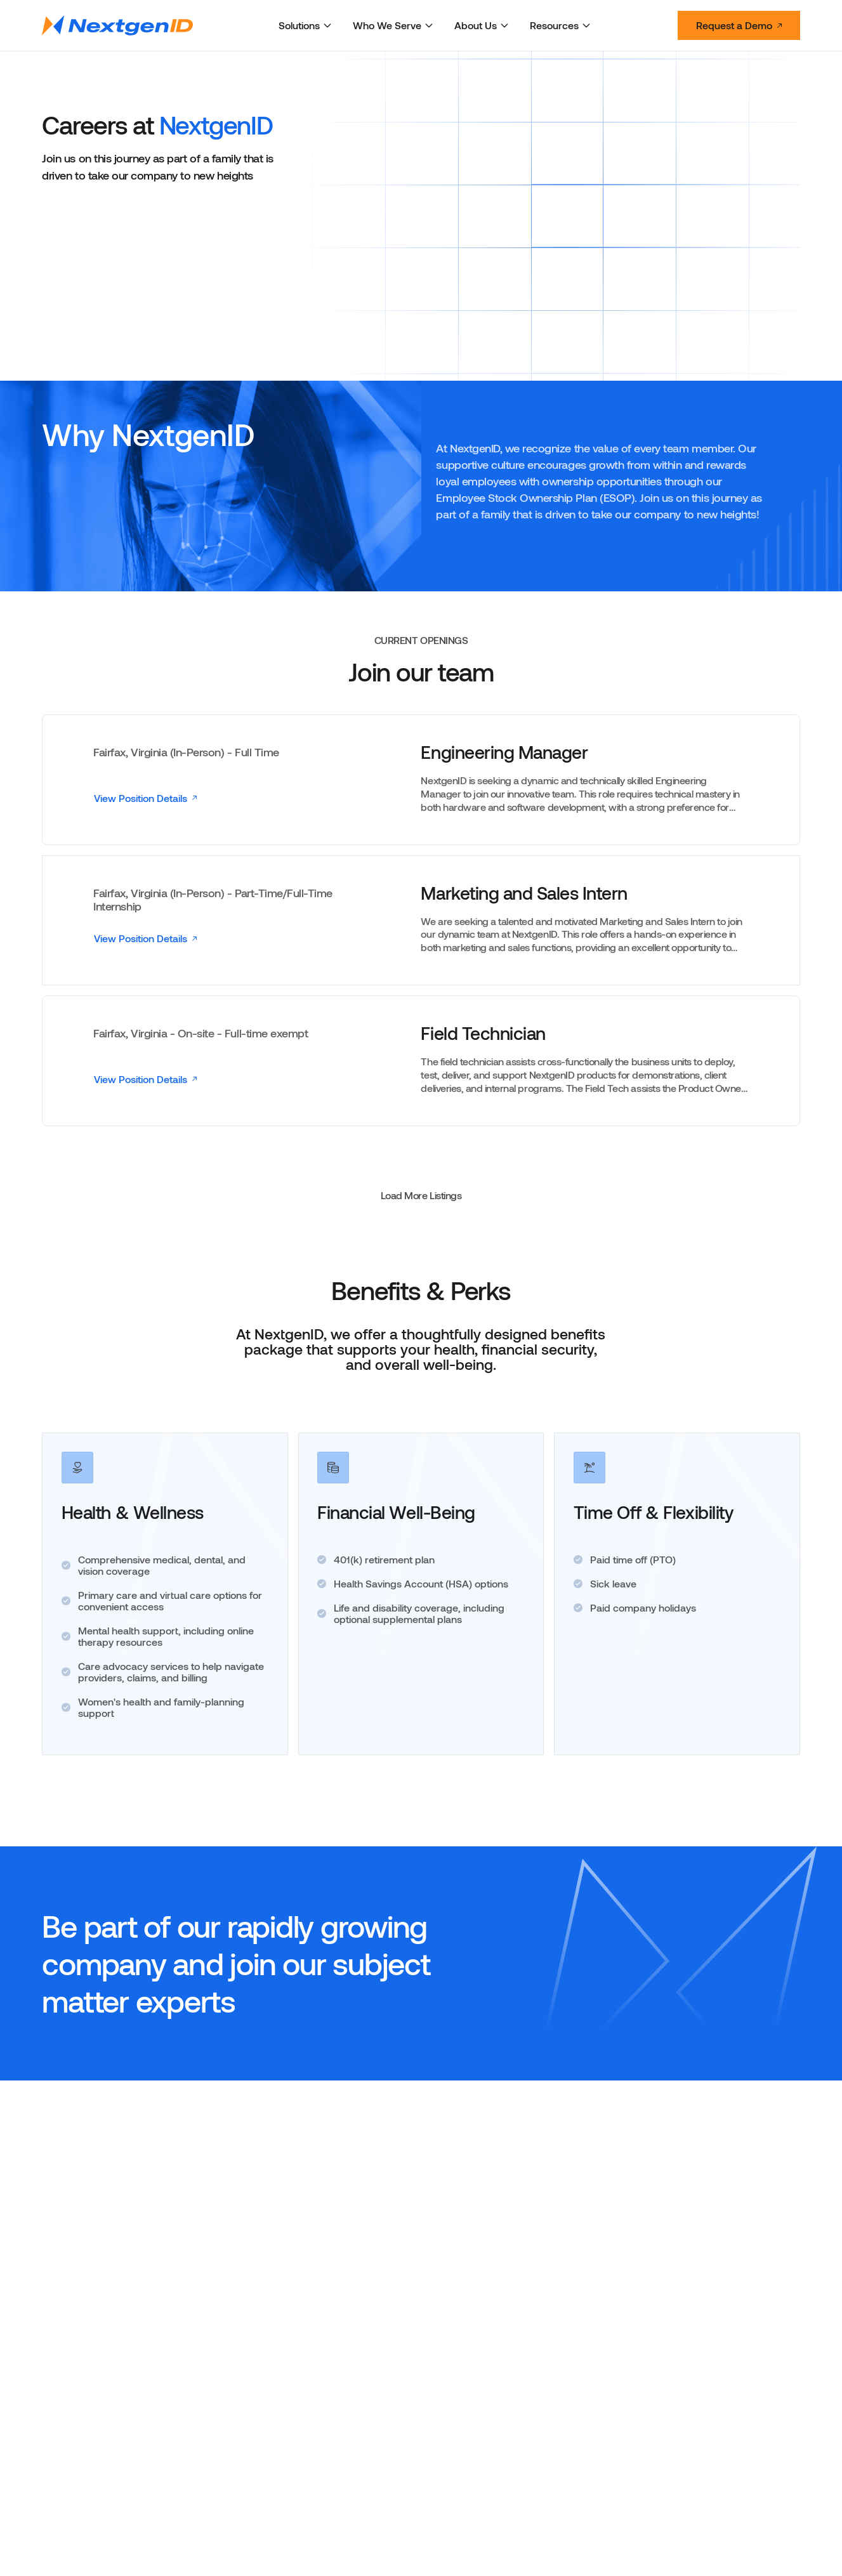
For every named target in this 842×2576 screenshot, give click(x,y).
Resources (560, 25)
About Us (482, 25)
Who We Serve (393, 25)
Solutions (305, 25)
